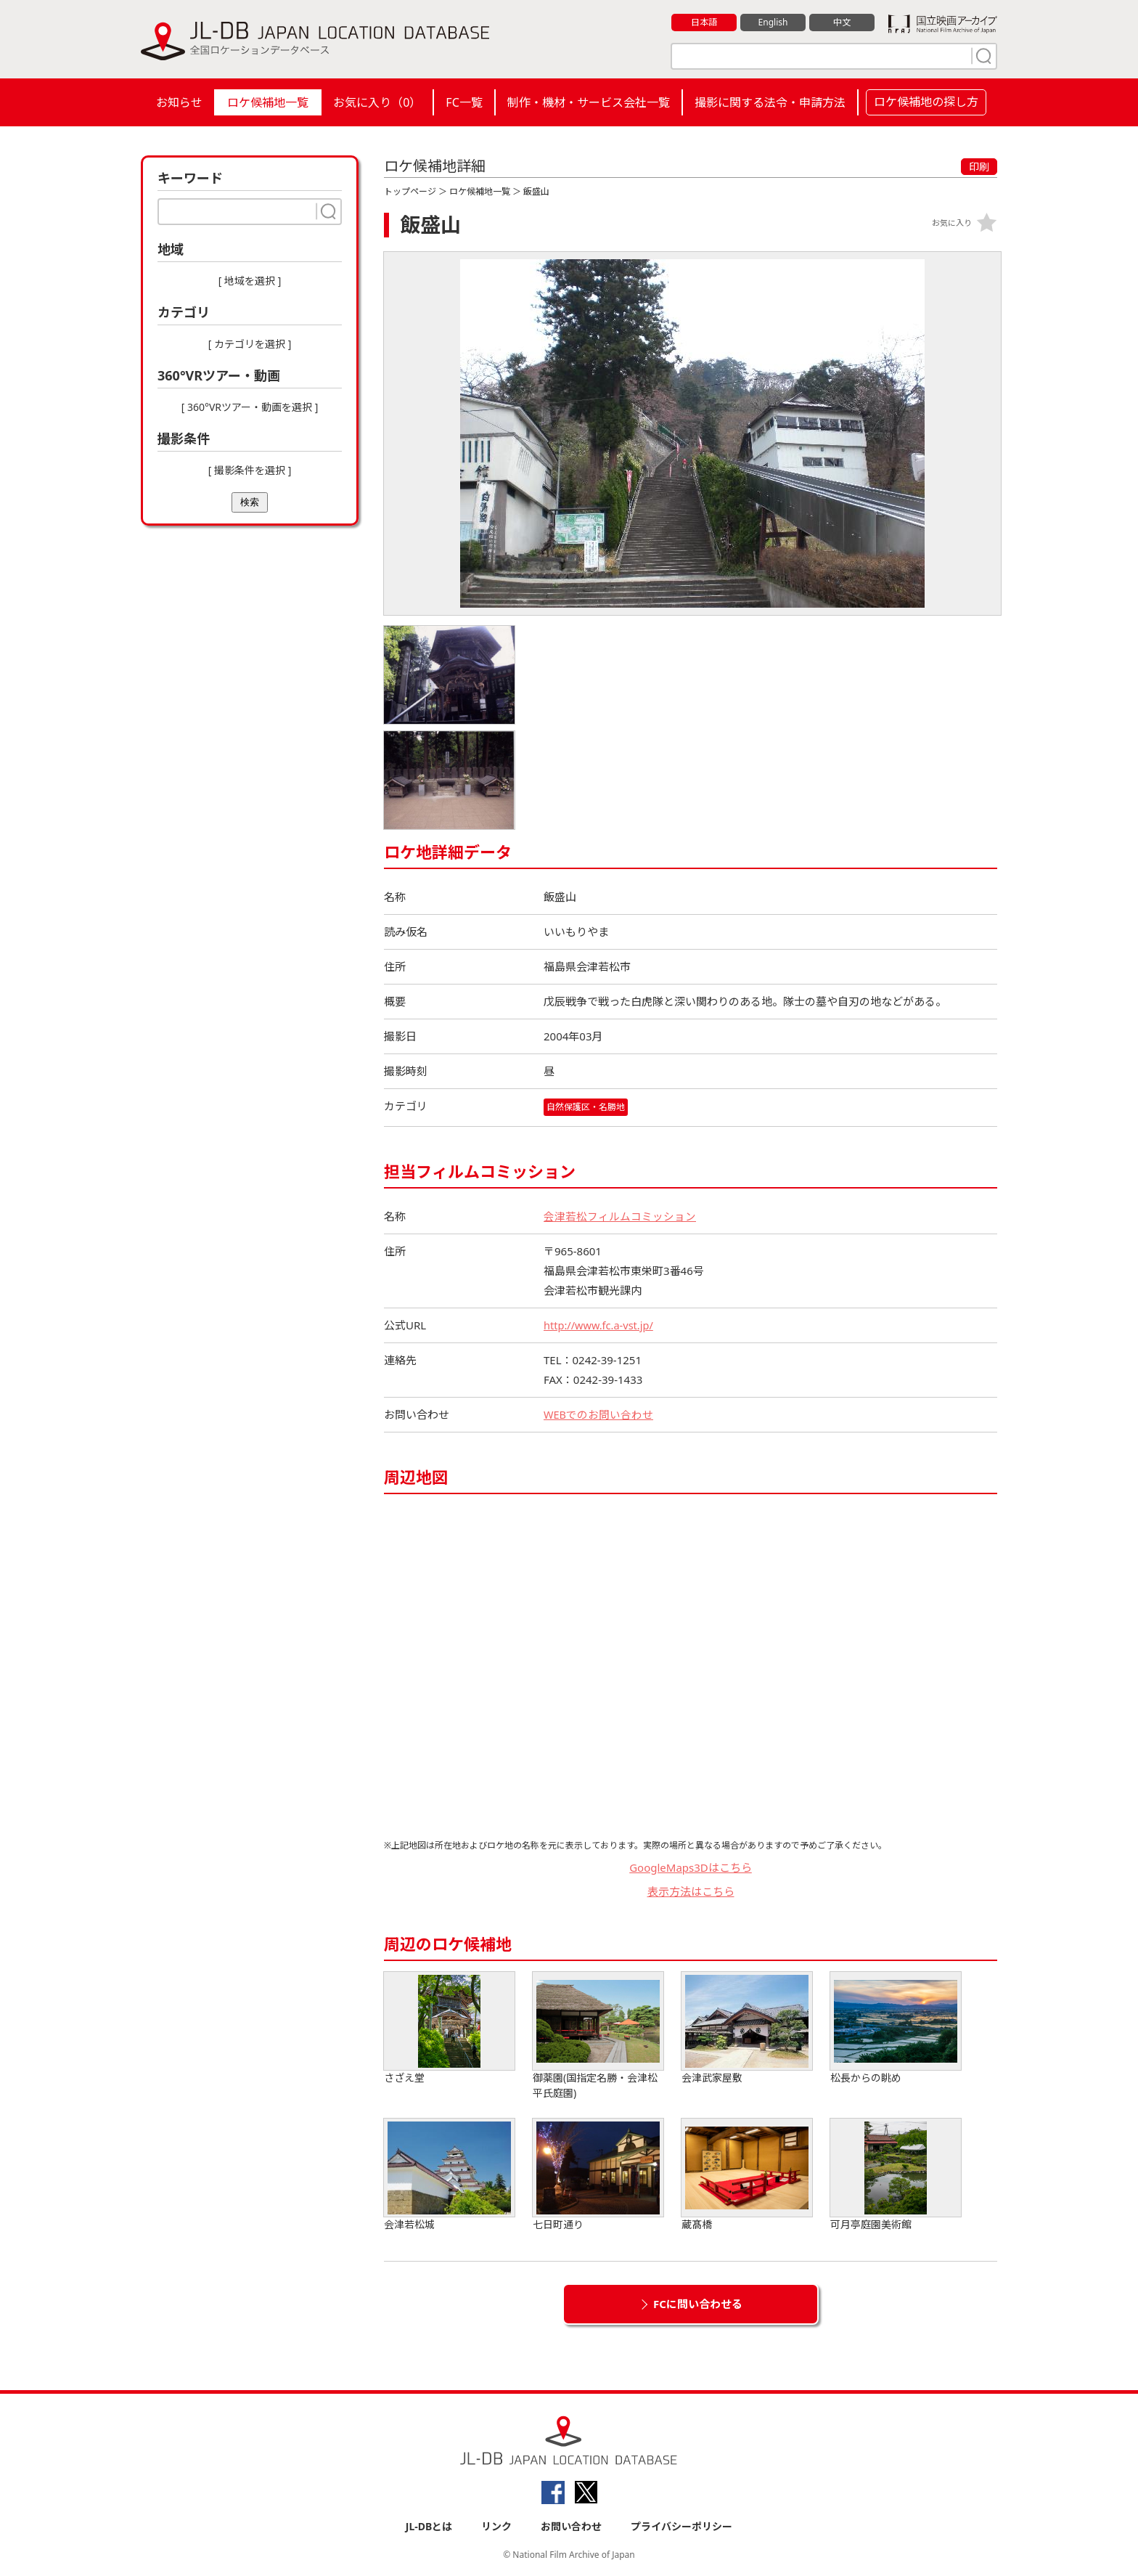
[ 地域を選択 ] (250, 281)
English (773, 22)
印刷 (979, 167)
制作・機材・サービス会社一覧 (588, 102)
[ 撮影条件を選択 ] (250, 470)
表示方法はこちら (690, 1891)
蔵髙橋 (746, 2175)
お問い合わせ (571, 2526)
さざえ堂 (449, 2028)
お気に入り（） (377, 102)
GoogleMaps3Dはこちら (690, 1867)
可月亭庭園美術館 (895, 2175)
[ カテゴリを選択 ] (250, 344)
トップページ (410, 191)
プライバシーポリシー (681, 2526)
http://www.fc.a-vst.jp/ (600, 1325)
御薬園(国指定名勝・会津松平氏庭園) (598, 2036)
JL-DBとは (429, 2526)
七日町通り (598, 2175)
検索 (249, 502)
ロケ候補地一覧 (267, 102)
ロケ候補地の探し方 (926, 102)
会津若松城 (449, 2175)
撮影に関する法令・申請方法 (770, 102)
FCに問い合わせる (697, 2303)
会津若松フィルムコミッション (620, 1216)
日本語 (704, 22)
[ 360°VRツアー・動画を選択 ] (250, 407)
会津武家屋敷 (746, 2028)
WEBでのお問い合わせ (599, 1414)
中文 (841, 22)
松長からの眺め (895, 2028)
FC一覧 (464, 102)
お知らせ (179, 102)
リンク (496, 2526)
